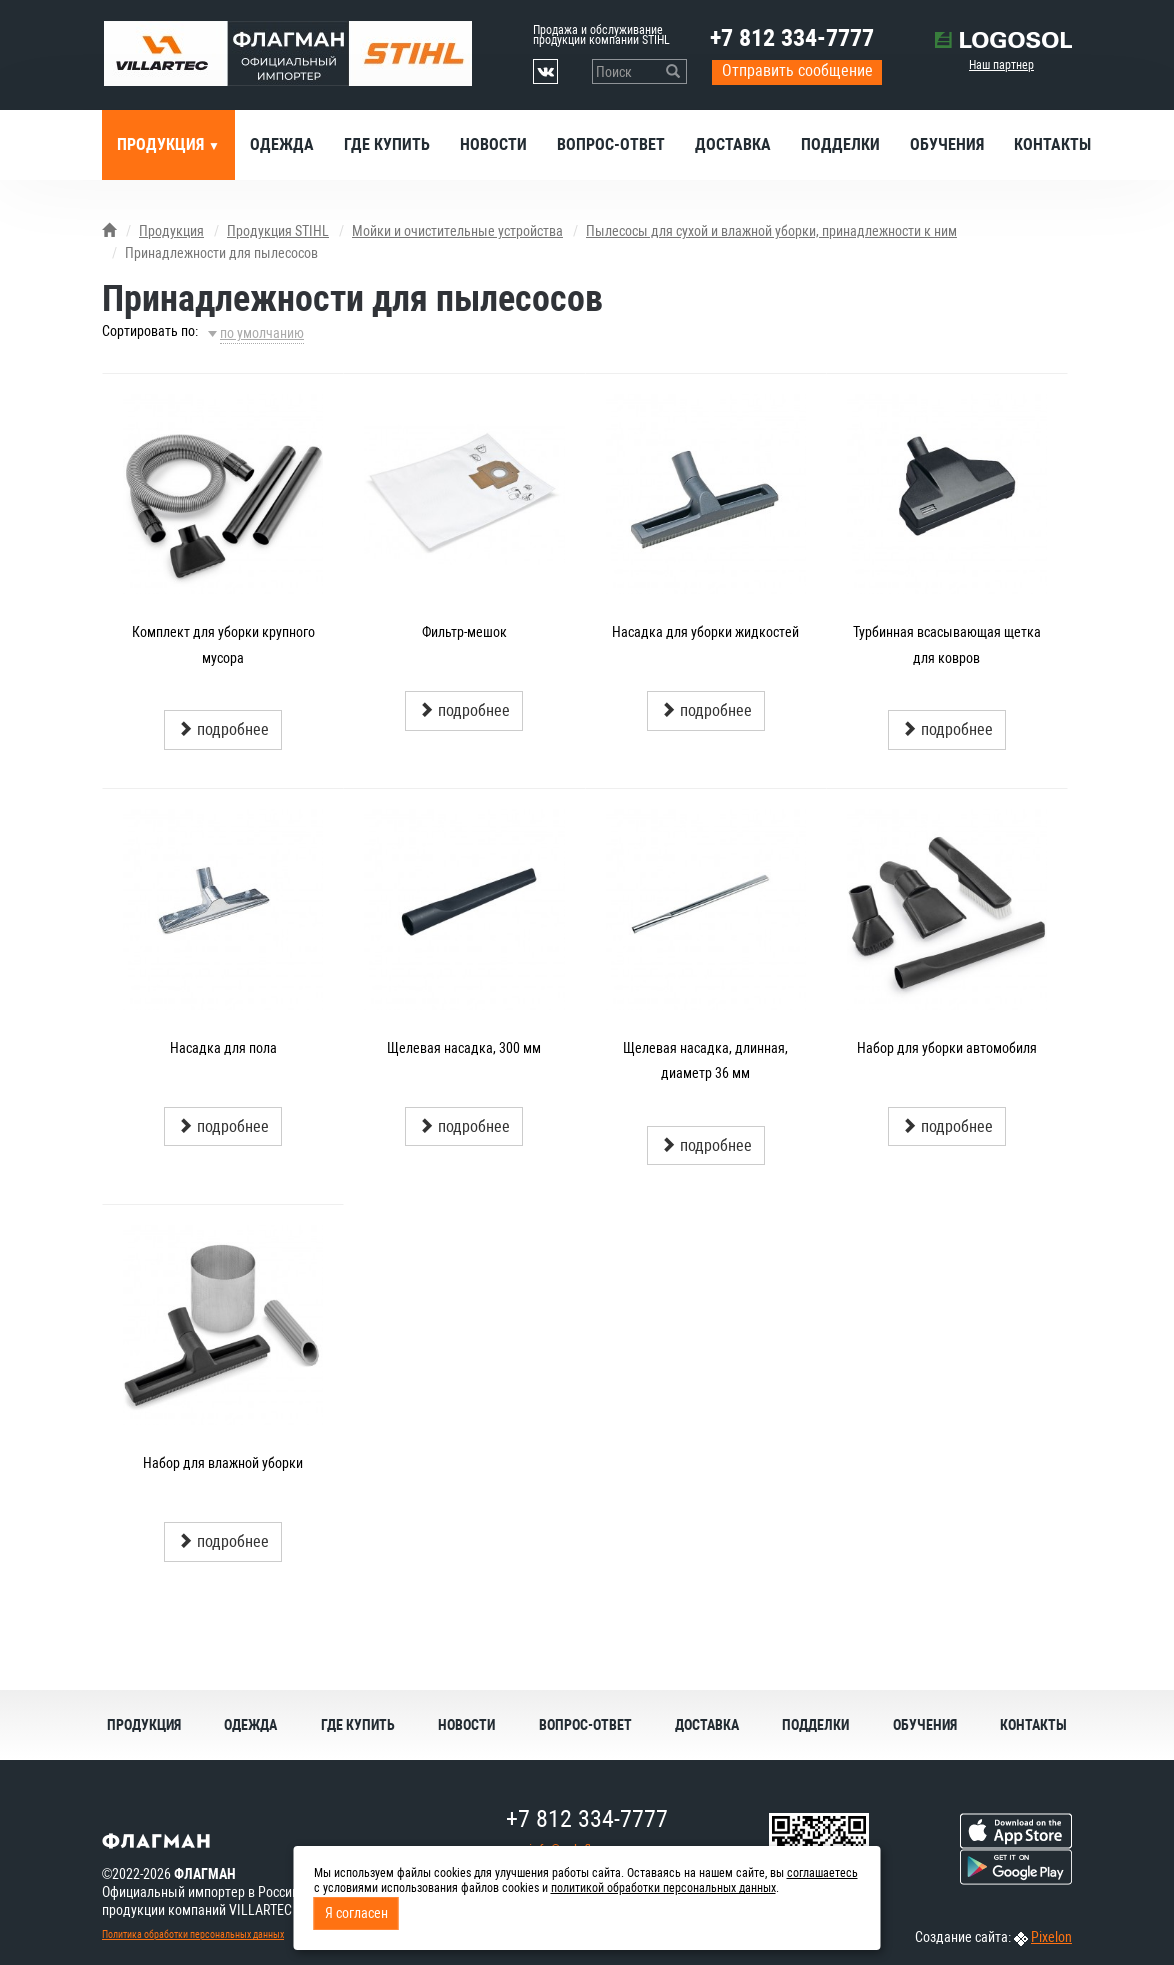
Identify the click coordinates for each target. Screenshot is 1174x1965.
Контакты (1052, 144)
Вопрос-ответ (611, 144)
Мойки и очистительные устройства (457, 231)
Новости (493, 144)
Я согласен (356, 1913)
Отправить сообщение (797, 70)
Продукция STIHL (278, 231)
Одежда (282, 144)
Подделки (840, 144)
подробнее (223, 729)
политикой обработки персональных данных (663, 1888)
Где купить (387, 144)
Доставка (733, 144)
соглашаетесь (822, 1873)
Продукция (162, 144)
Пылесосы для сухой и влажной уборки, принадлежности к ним (771, 231)
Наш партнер (1001, 65)
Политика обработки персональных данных (193, 1934)
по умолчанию (262, 333)
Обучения (947, 144)
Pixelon (1051, 1937)
